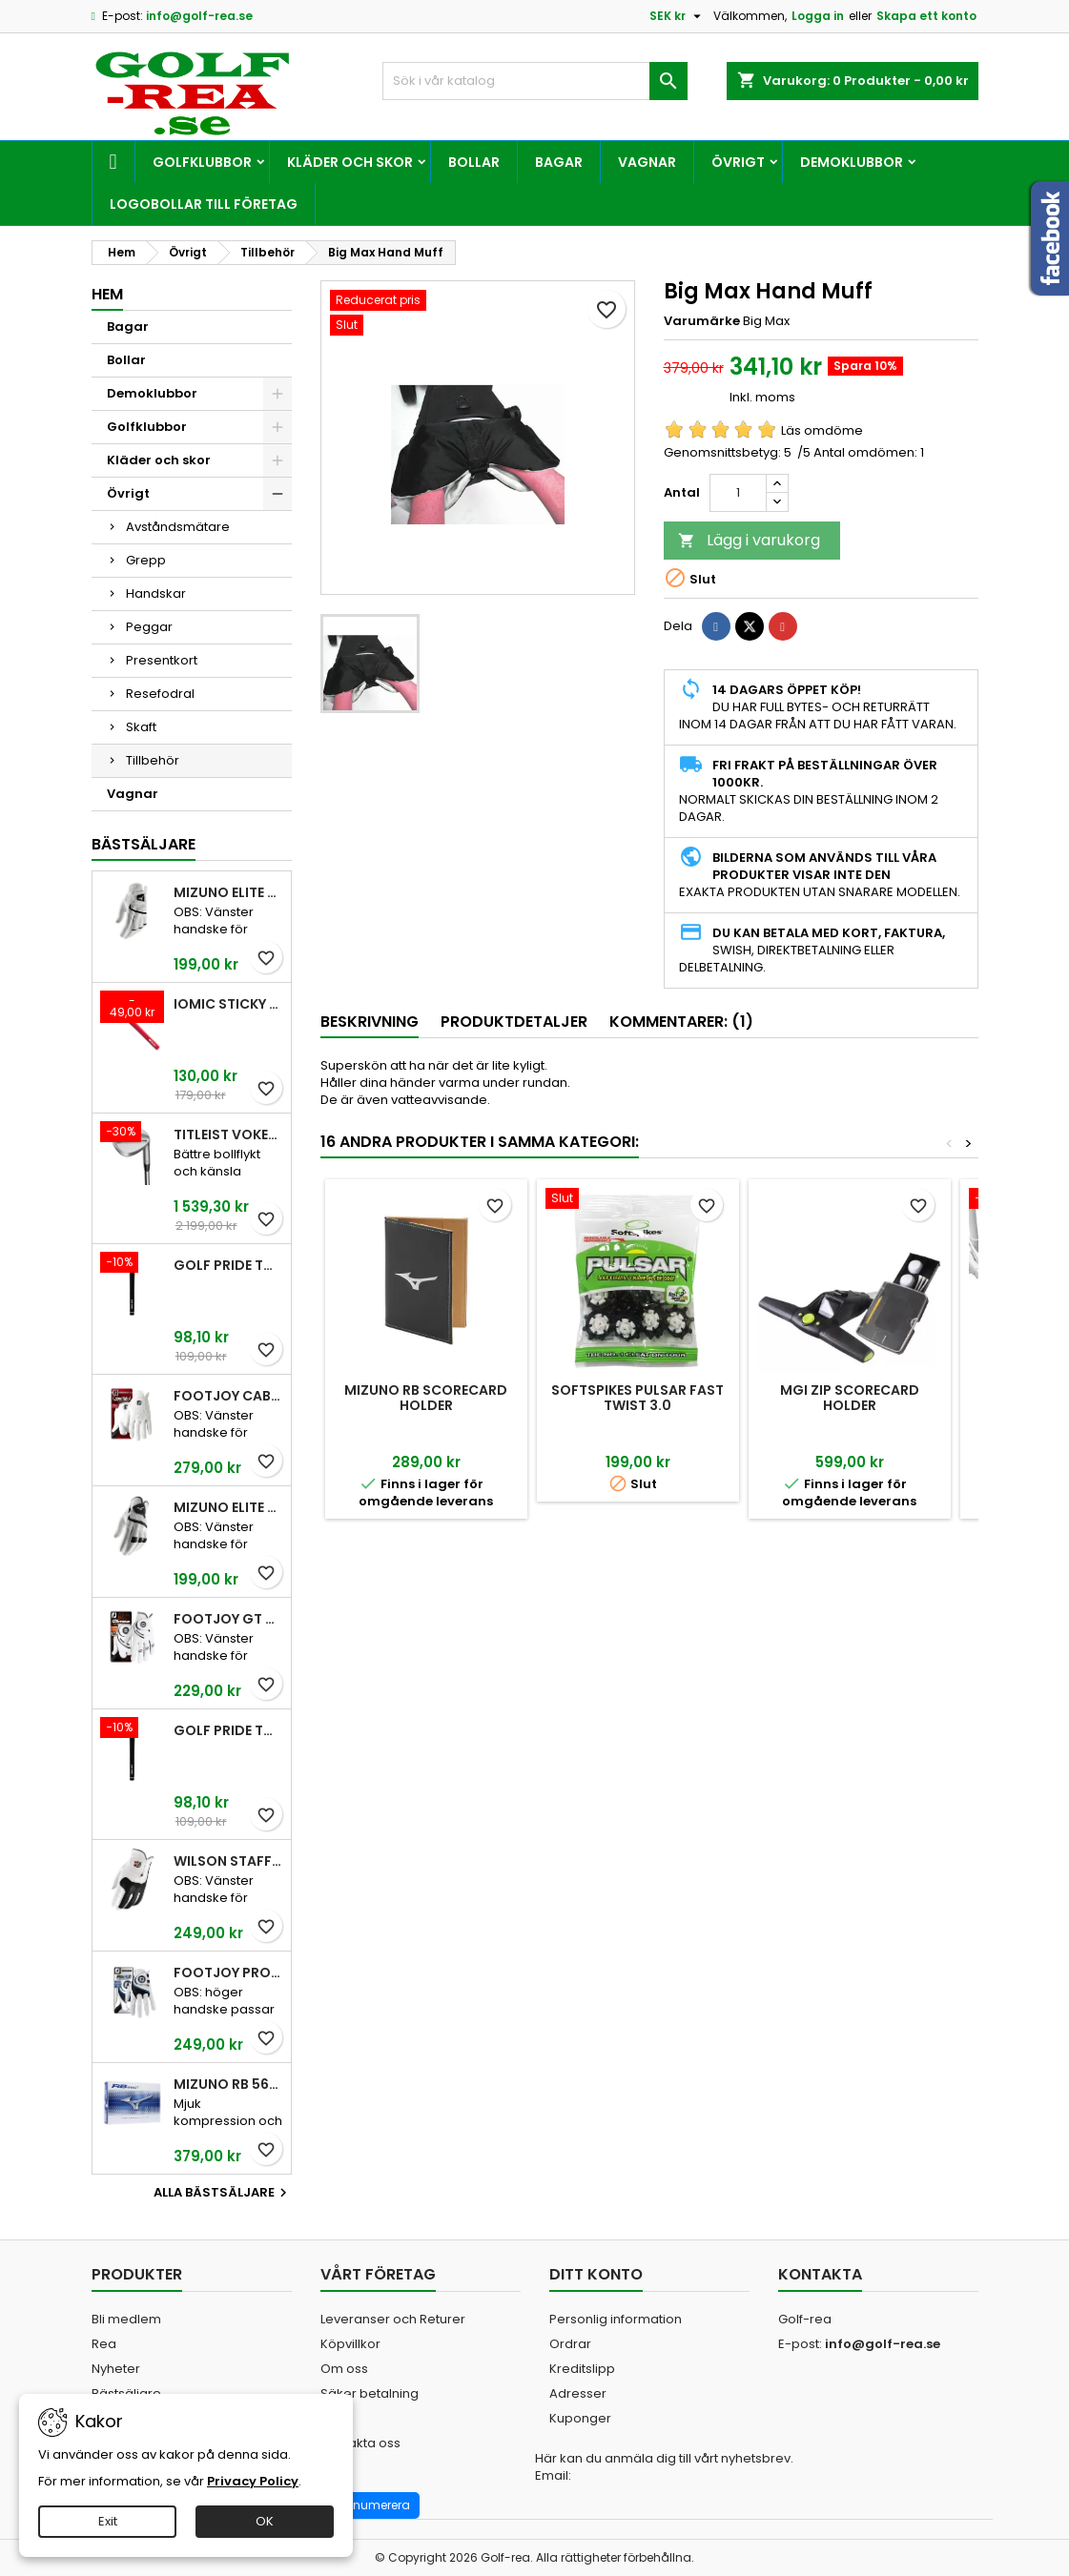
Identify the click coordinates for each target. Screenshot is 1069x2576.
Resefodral (160, 694)
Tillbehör (152, 760)
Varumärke (702, 321)
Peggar (149, 627)
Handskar (156, 593)
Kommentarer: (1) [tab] (681, 1021)
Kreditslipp (582, 2369)
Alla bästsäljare (223, 2192)
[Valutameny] (677, 16)
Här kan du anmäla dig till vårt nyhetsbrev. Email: (664, 2467)
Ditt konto (596, 2274)
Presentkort (161, 660)
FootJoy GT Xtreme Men (228, 1618)
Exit (107, 2521)
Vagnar (647, 162)
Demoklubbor (851, 162)
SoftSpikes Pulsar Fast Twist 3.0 (637, 1397)
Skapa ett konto (926, 16)
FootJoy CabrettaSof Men (228, 1395)
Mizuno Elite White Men (228, 892)
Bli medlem (126, 2319)
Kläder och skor (350, 162)
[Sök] (535, 81)
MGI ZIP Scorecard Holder (849, 1397)
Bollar (474, 162)
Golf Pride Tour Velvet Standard (228, 1265)
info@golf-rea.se (199, 16)
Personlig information (615, 2319)
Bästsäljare (143, 844)
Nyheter (116, 2369)
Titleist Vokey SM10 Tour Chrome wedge (228, 1134)
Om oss (344, 2369)
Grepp (146, 560)
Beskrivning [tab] (369, 1021)
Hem (107, 294)
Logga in (817, 16)
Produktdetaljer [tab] (514, 1021)
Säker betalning (369, 2393)
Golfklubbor (202, 162)
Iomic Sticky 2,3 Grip (228, 1004)
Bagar (559, 162)
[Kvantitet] (738, 493)
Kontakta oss (360, 2443)
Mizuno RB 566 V (228, 2084)
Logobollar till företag (204, 204)
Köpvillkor (350, 2344)
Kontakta (820, 2274)
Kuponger (580, 2418)
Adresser (577, 2393)
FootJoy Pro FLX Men (228, 1972)
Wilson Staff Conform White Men (228, 1861)
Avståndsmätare (178, 527)
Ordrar (570, 2344)
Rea (104, 2344)
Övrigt (738, 162)
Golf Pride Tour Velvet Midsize (228, 1730)
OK (265, 2521)
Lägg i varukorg (749, 540)
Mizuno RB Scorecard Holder (425, 1397)
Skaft (141, 727)
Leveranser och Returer (392, 2319)
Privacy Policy (252, 2481)
